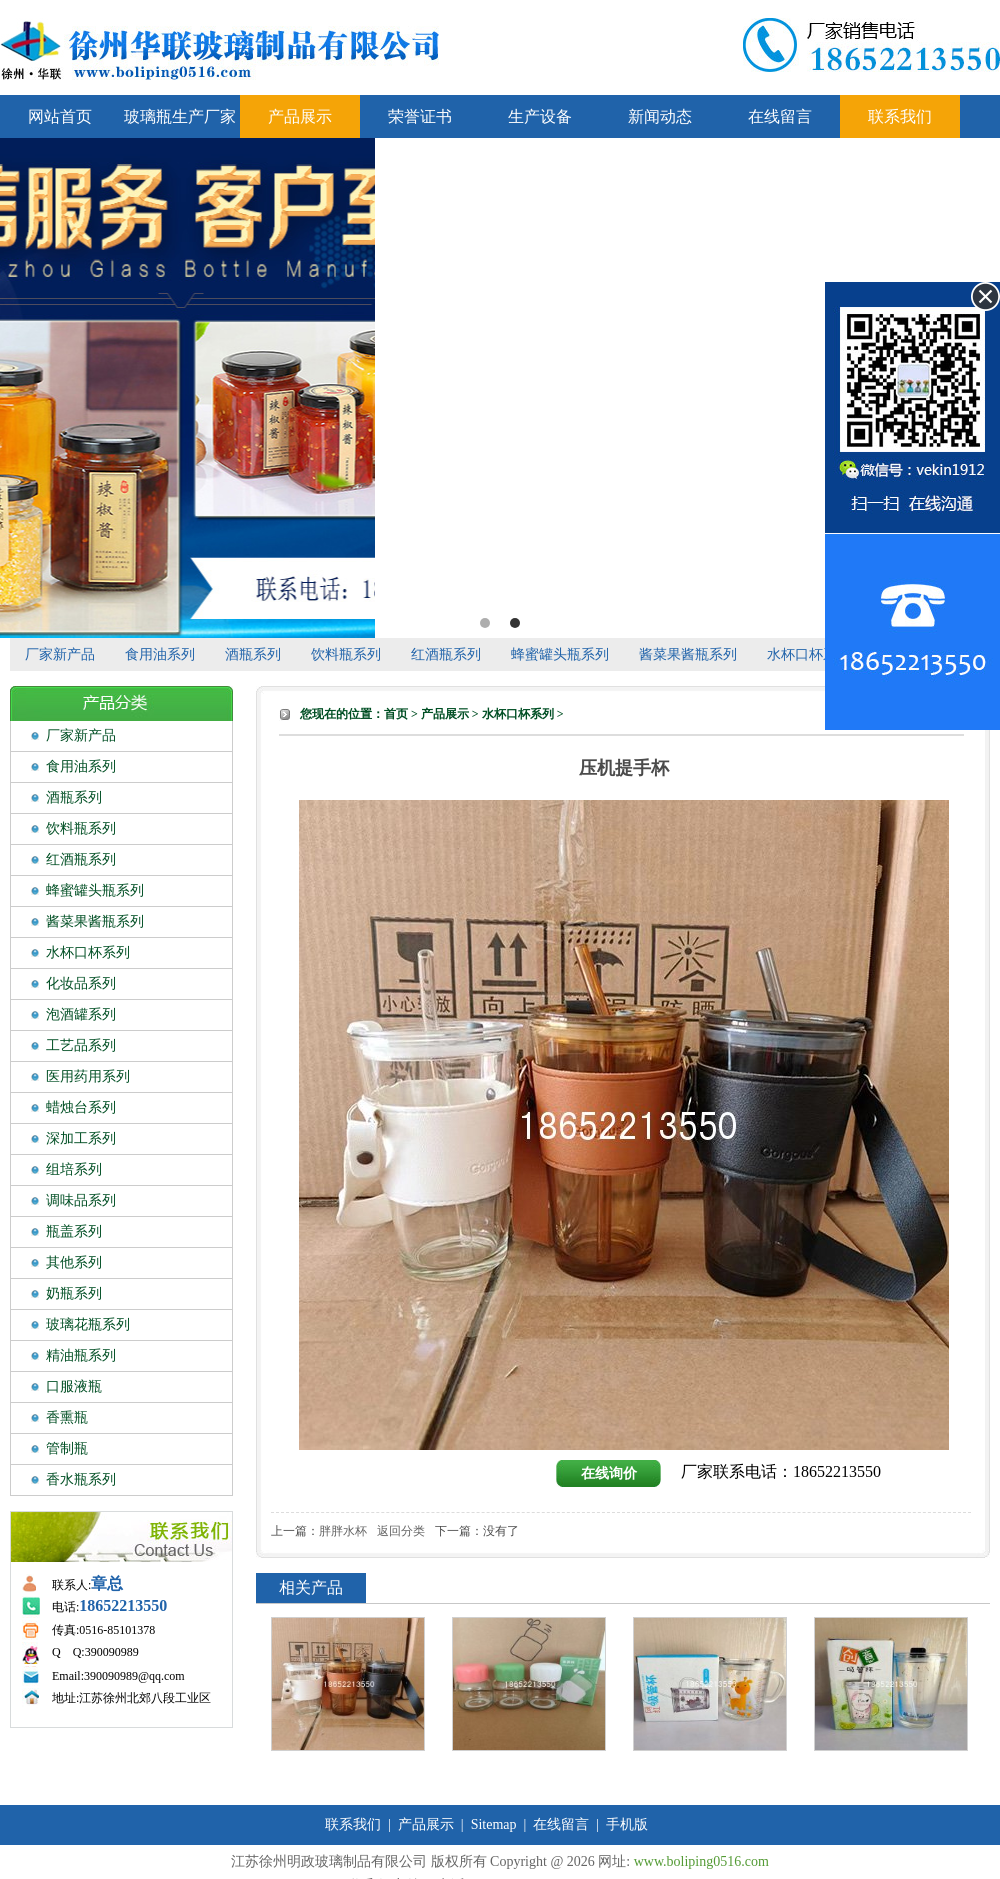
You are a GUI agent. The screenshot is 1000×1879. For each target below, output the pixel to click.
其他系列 (74, 1262)
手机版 (627, 1824)
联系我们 (900, 116)
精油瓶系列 (81, 1355)
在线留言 (780, 116)
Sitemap (494, 1824)
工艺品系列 (81, 1045)
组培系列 (74, 1169)
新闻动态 (660, 116)
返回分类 (401, 1531)
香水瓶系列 (81, 1479)
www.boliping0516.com (701, 1861)
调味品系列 (81, 1200)
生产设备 (540, 116)
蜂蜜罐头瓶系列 (560, 654)
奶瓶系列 (74, 1293)
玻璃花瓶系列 (88, 1324)
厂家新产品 (60, 654)
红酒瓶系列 (446, 654)
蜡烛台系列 (81, 1107)
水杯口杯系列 (809, 654)
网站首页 (60, 116)
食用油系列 (160, 654)
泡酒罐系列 (81, 1014)
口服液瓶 (74, 1386)
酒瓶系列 (253, 654)
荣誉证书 (420, 116)
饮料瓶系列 (346, 654)
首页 (396, 714)
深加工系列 (81, 1138)
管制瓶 (67, 1448)
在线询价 (609, 1473)
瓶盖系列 (74, 1231)
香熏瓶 (67, 1417)
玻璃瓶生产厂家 (180, 116)
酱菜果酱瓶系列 (688, 654)
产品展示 (300, 116)
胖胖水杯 (343, 1531)
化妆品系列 (81, 983)
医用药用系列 (88, 1076)
